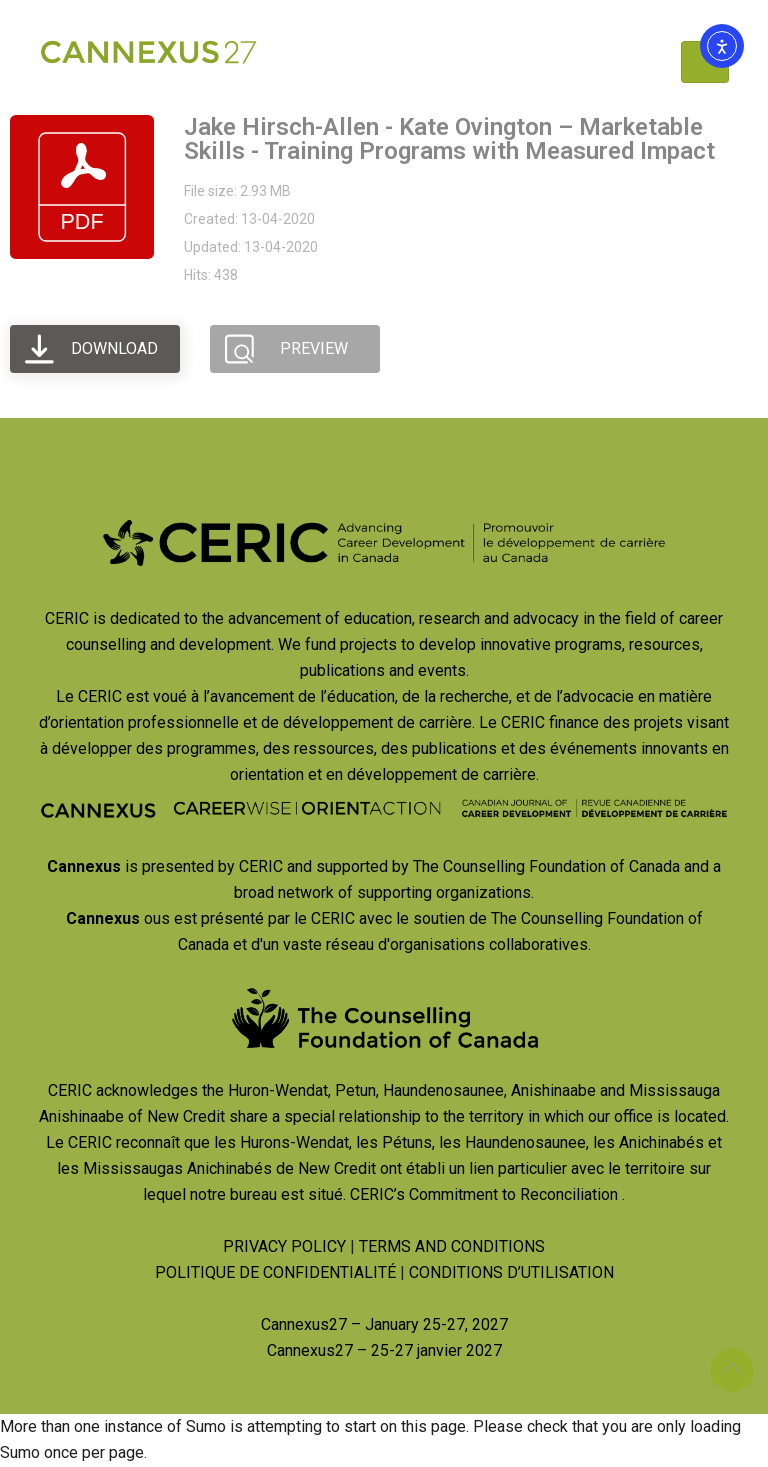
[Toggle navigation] (705, 62)
